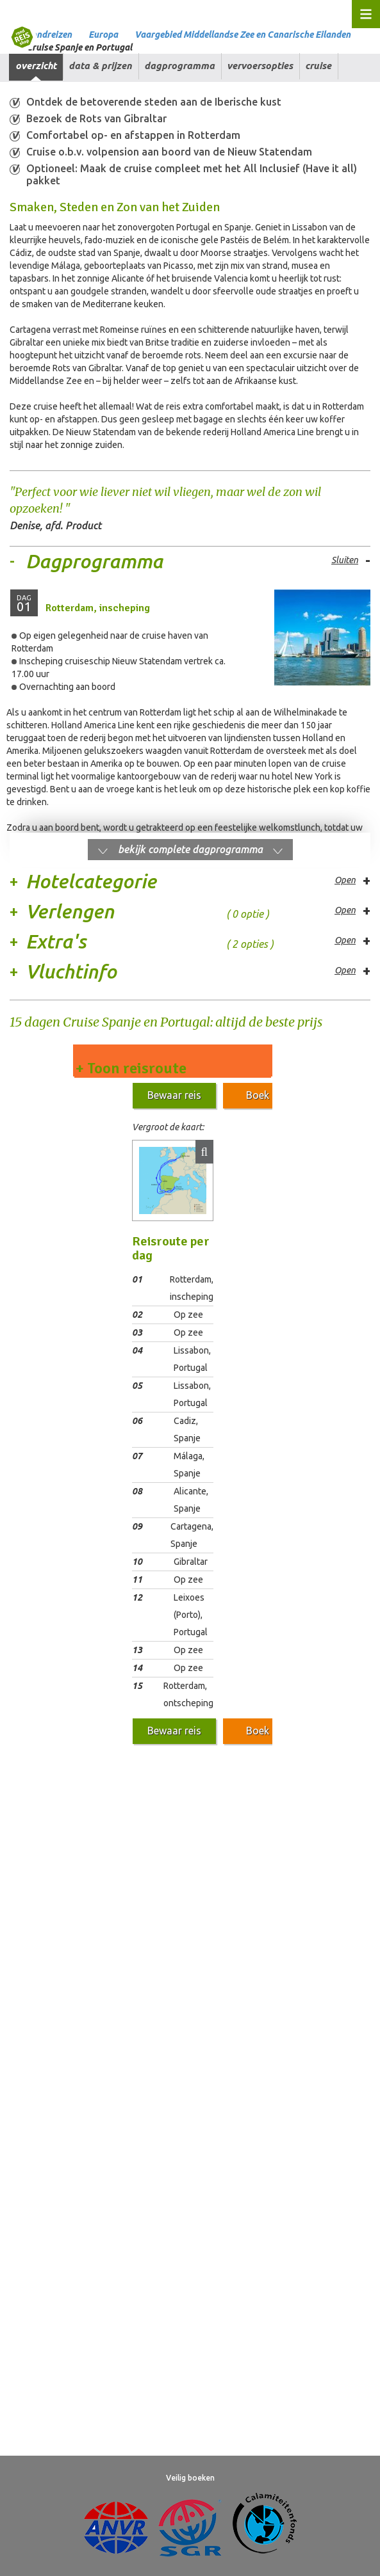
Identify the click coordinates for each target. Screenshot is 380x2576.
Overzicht (35, 65)
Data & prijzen (100, 65)
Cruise (318, 65)
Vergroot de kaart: (168, 1127)
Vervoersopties (260, 65)
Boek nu (264, 1095)
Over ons (240, 1922)
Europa (103, 34)
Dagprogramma (179, 65)
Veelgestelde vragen (51, 1922)
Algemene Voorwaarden (58, 1896)
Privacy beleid (234, 1896)
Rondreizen (49, 34)
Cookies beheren (311, 1896)
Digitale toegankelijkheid (157, 1922)
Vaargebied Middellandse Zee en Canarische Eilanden (243, 34)
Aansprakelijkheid (156, 1896)
